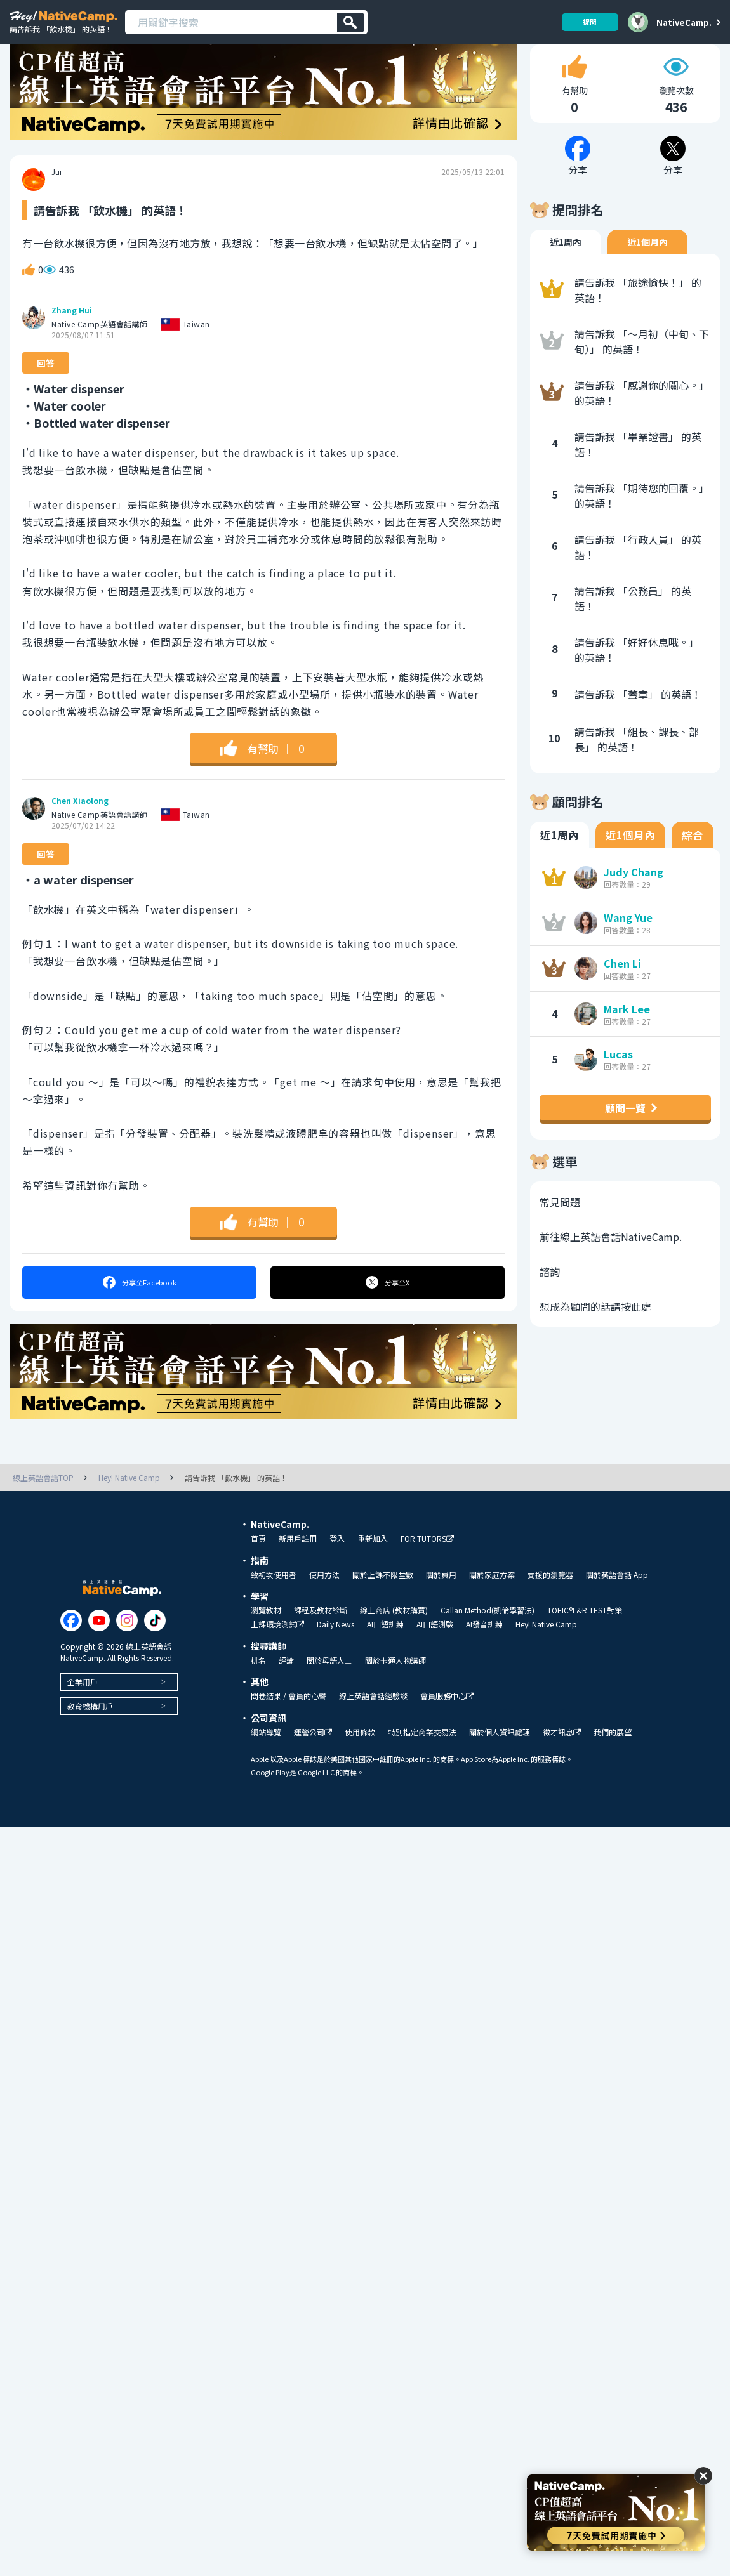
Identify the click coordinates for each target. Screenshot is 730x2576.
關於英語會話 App (617, 1606)
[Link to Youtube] (99, 1651)
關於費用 (441, 1606)
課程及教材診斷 (320, 1641)
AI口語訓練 (385, 1655)
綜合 (692, 866)
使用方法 (324, 1606)
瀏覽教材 (266, 1641)
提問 (585, 21)
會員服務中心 (447, 1727)
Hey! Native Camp (546, 1655)
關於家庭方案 (492, 1606)
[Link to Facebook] (71, 1651)
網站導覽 (266, 1763)
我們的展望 (613, 1763)
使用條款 (360, 1763)
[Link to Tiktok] (155, 1651)
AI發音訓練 (484, 1655)
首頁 (258, 1570)
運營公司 (313, 1763)
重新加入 (372, 1570)
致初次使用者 (273, 1606)
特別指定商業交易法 (422, 1763)
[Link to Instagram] (127, 1651)
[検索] (350, 22)
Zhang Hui (71, 342)
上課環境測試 (277, 1656)
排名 (258, 1691)
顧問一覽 (625, 1139)
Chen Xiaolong (80, 833)
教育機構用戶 (90, 1737)
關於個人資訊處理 (499, 1763)
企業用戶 (82, 1712)
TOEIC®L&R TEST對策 (584, 1641)
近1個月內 (647, 273)
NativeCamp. (684, 22)
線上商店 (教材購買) (394, 1641)
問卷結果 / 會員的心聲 (288, 1727)
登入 (337, 1570)
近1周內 (565, 273)
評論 (286, 1691)
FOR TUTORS (427, 1570)
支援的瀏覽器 (550, 1606)
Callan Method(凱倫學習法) (487, 1641)
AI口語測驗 (434, 1655)
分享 (139, 1314)
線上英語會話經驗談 (373, 1727)
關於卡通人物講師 (395, 1691)
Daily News (335, 1655)
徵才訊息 (562, 1763)
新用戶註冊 (298, 1570)
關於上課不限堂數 (382, 1606)
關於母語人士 (329, 1691)
